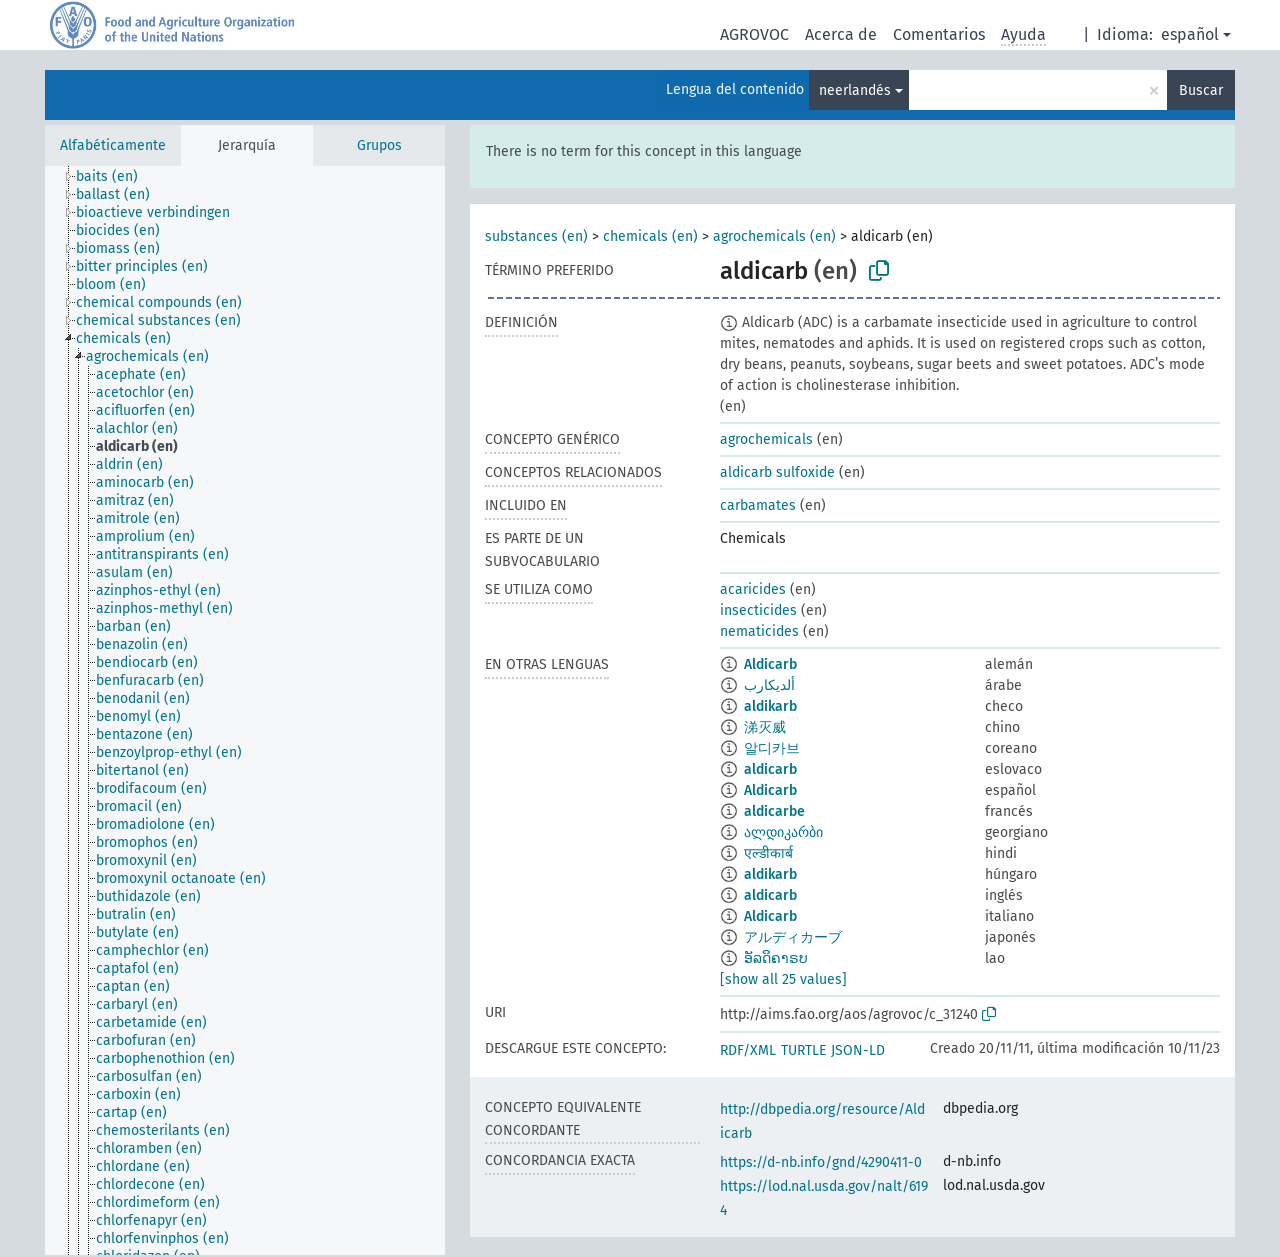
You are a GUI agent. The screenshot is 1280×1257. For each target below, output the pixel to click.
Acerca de (841, 34)
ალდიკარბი (783, 832)
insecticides (758, 610)
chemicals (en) (650, 236)
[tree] (245, 710)
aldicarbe (774, 811)
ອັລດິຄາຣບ (776, 958)
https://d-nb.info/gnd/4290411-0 (821, 1162)
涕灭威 (765, 727)
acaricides (753, 589)
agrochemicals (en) (774, 236)
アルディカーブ (793, 937)
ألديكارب (769, 685)
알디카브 (772, 748)
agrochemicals (766, 439)
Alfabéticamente (113, 145)
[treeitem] (115, 177)
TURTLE (803, 1050)
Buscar (1201, 90)
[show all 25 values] (783, 979)
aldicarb (770, 769)
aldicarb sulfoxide (777, 472)
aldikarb (770, 706)
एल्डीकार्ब (768, 853)
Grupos (379, 145)
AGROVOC (754, 34)
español (1190, 34)
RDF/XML (748, 1050)
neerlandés (855, 90)
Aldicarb (770, 664)
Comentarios (939, 34)
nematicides (759, 631)
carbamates (758, 505)
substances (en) (536, 236)
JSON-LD (858, 1050)
